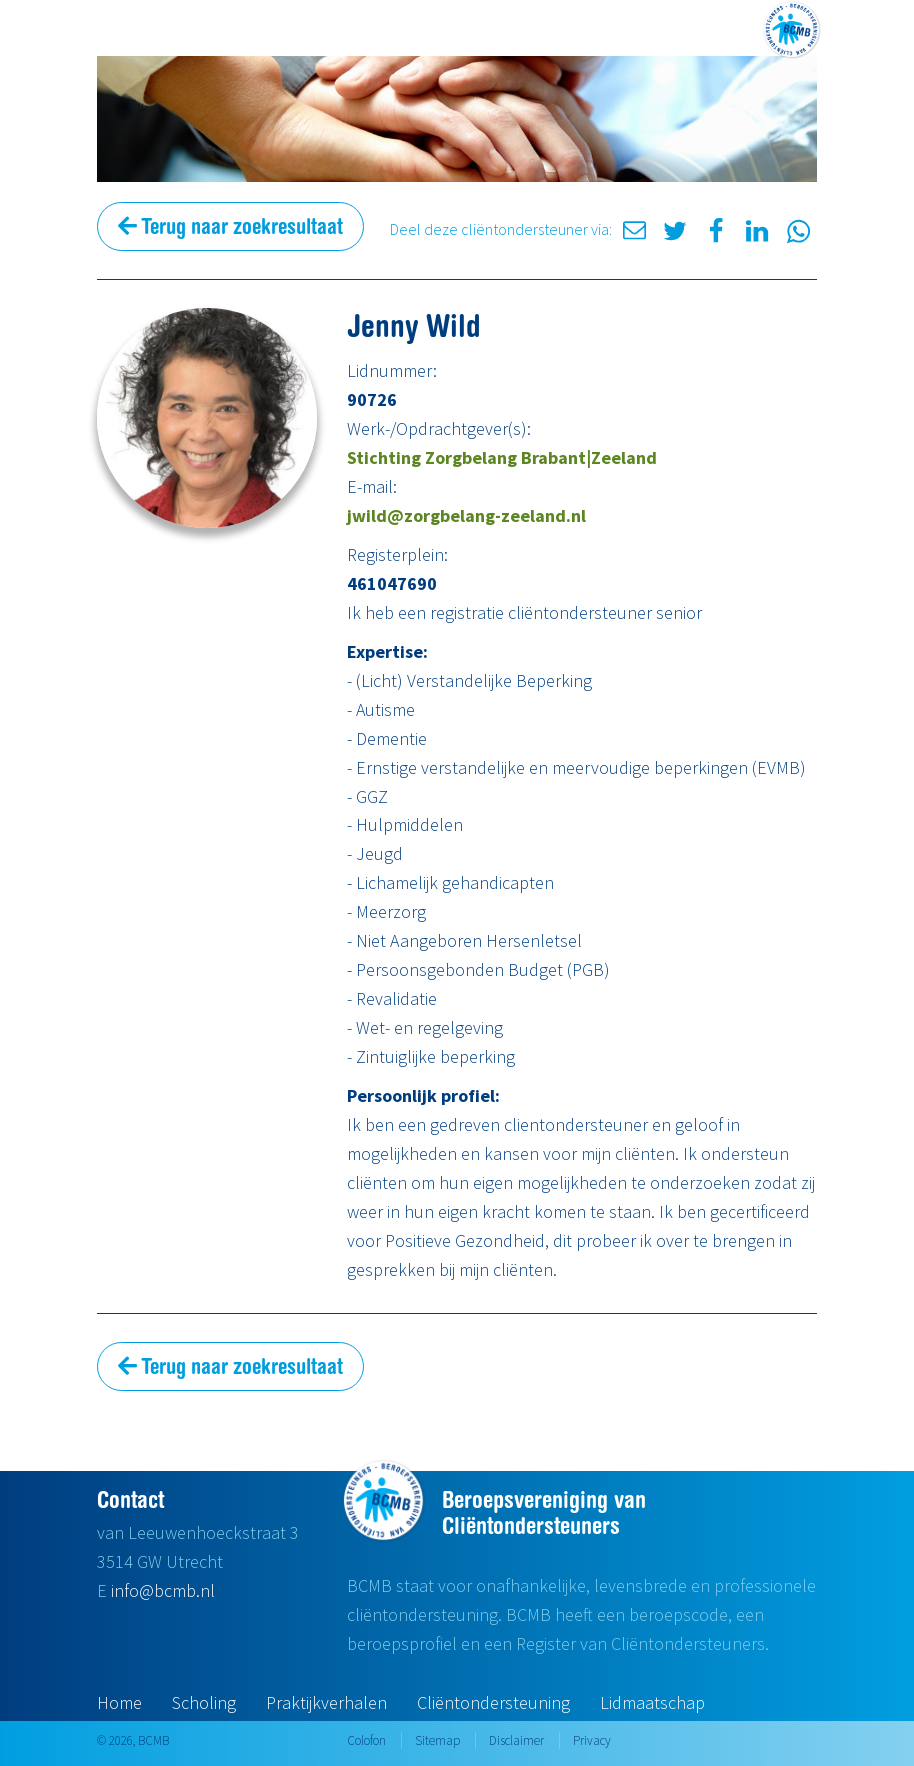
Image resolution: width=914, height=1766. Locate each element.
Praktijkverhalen (326, 1702)
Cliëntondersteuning (493, 1702)
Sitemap (437, 1740)
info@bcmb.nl (163, 1590)
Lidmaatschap (652, 1702)
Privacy (592, 1740)
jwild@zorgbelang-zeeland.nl (466, 515)
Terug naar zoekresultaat (230, 226)
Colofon (366, 1740)
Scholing (204, 1702)
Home (119, 1702)
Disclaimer (516, 1740)
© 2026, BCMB (133, 1740)
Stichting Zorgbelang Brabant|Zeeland (502, 457)
